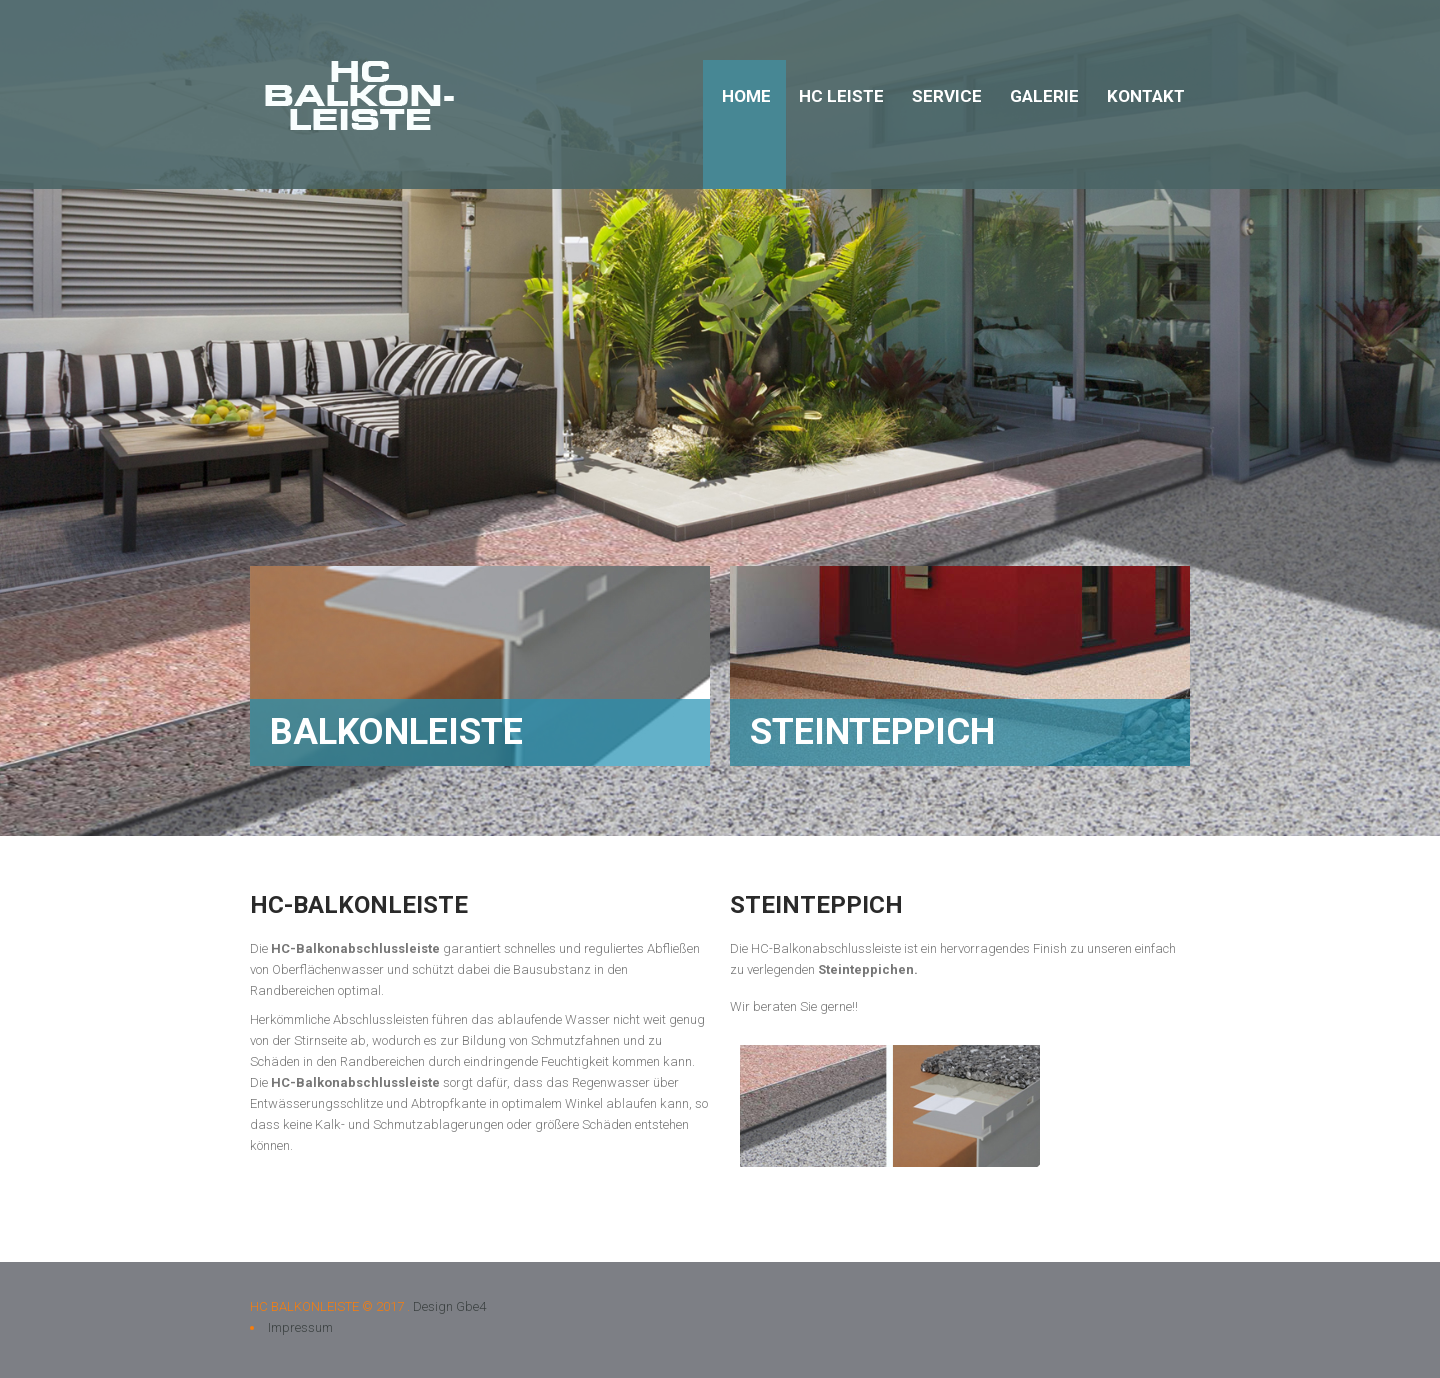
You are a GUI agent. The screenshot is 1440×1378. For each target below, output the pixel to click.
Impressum (300, 1327)
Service (947, 96)
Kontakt (1146, 96)
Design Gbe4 (449, 1306)
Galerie (1044, 96)
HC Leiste (841, 96)
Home (746, 96)
